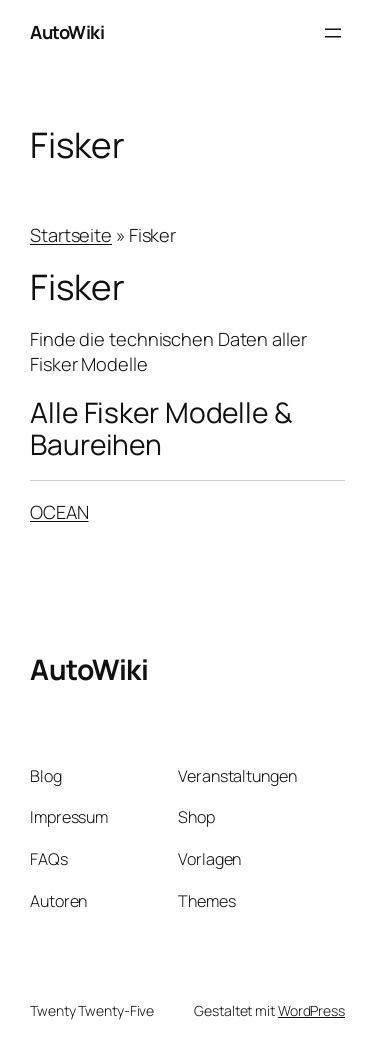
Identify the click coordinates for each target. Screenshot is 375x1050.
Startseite (71, 235)
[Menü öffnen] (333, 33)
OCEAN (59, 512)
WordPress (311, 1010)
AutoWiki (67, 32)
